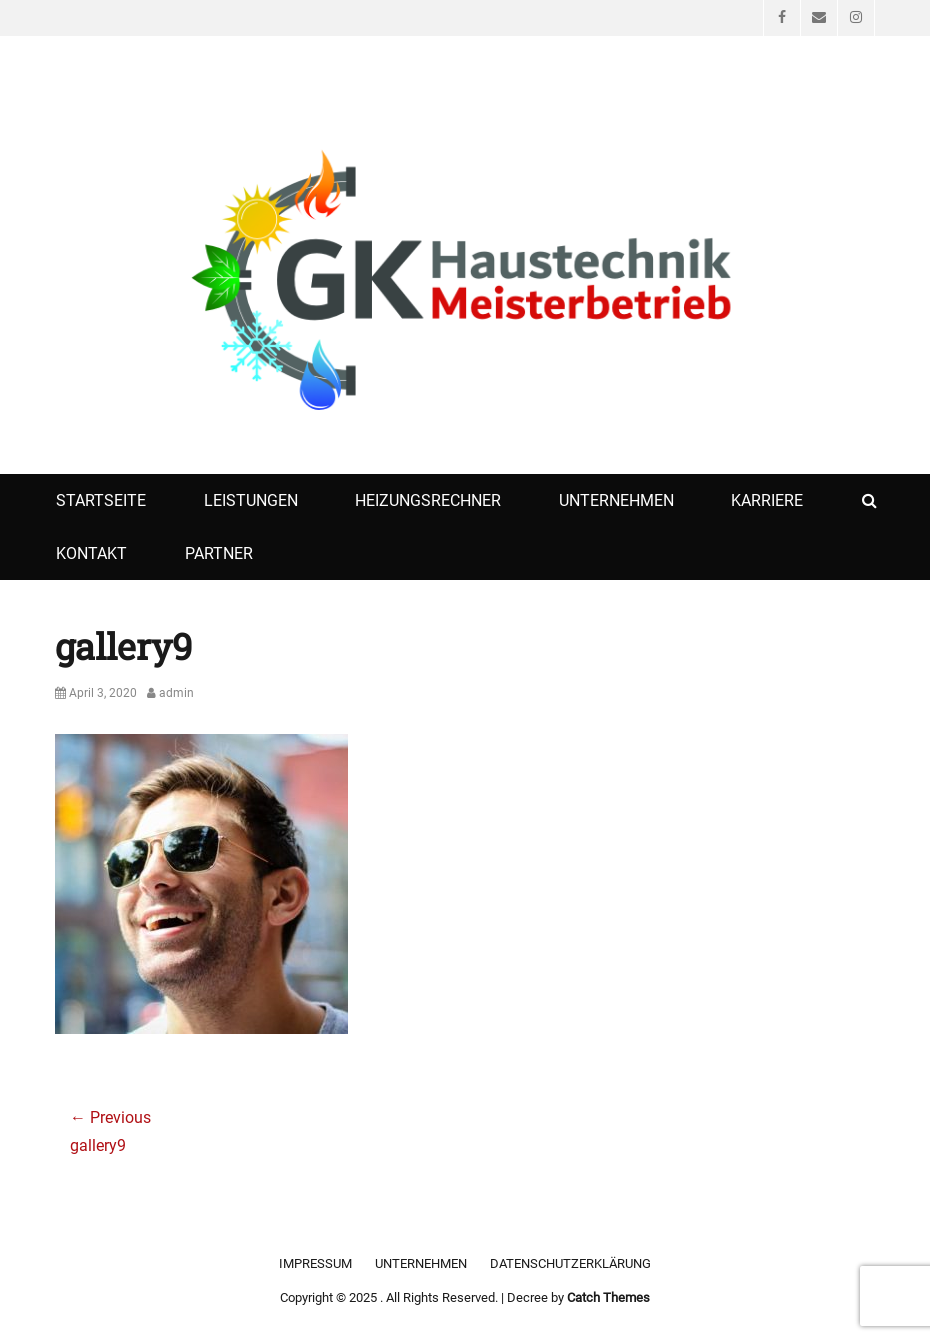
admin (176, 693)
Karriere (767, 500)
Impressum (315, 1263)
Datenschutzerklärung (570, 1263)
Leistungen (251, 500)
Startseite (101, 500)
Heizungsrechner (428, 500)
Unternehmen (616, 500)
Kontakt (91, 553)
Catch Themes (608, 1297)
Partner (219, 553)
